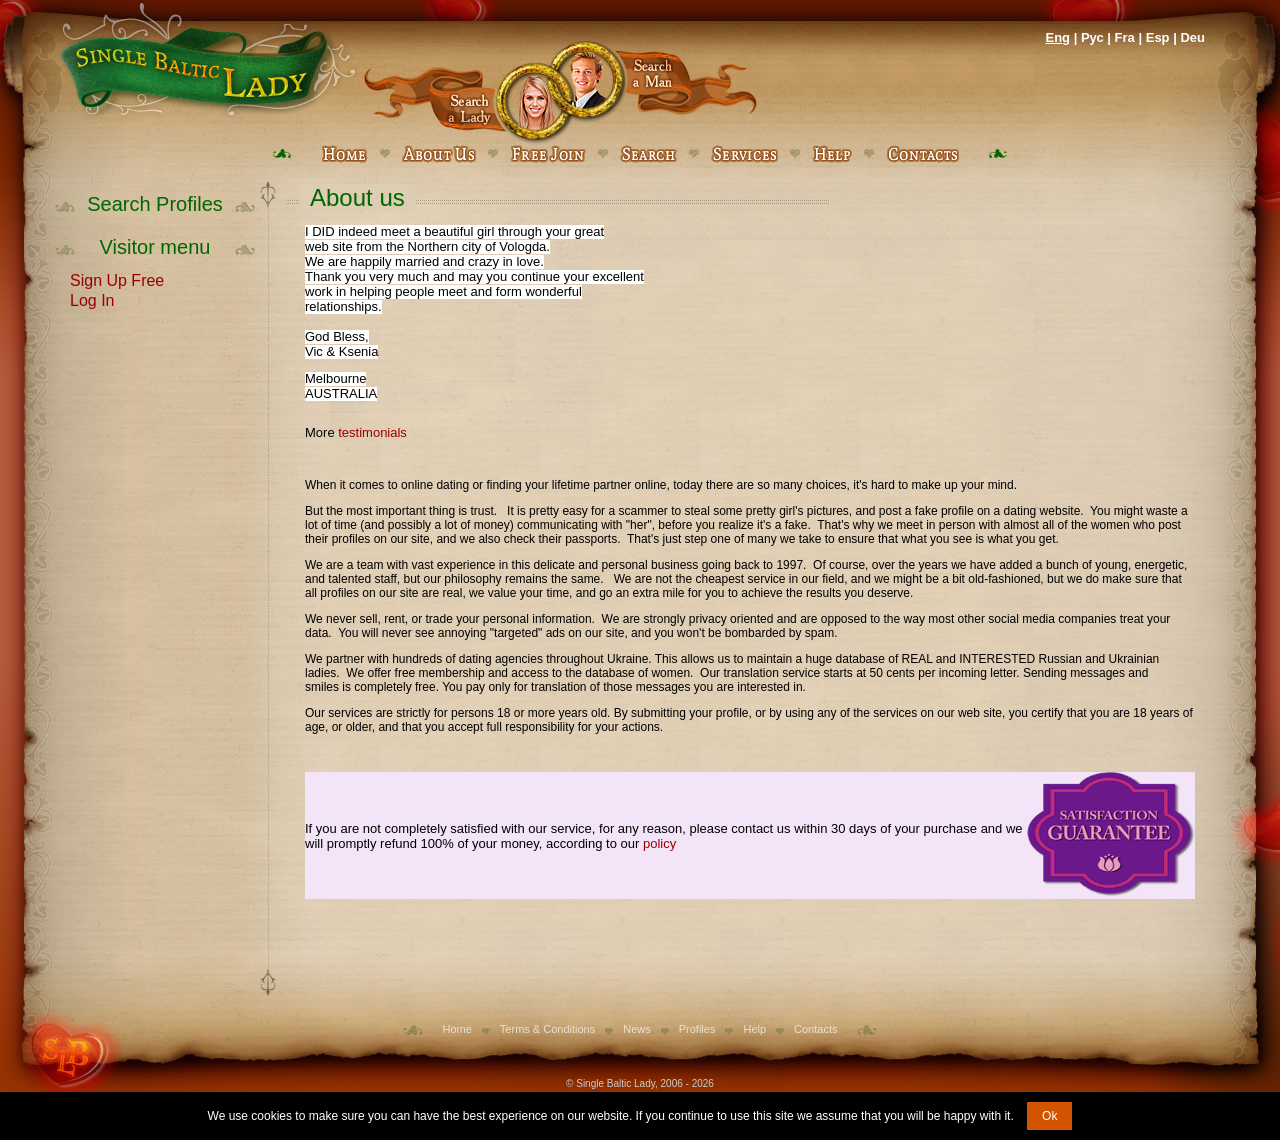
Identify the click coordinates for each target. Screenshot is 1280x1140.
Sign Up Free (117, 279)
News (637, 1029)
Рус (1092, 37)
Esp (1158, 37)
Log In (92, 299)
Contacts (815, 1029)
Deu (1192, 37)
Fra (1125, 37)
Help (754, 1029)
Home (457, 1029)
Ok (1049, 1116)
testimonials (372, 432)
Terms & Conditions (547, 1029)
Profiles (697, 1029)
